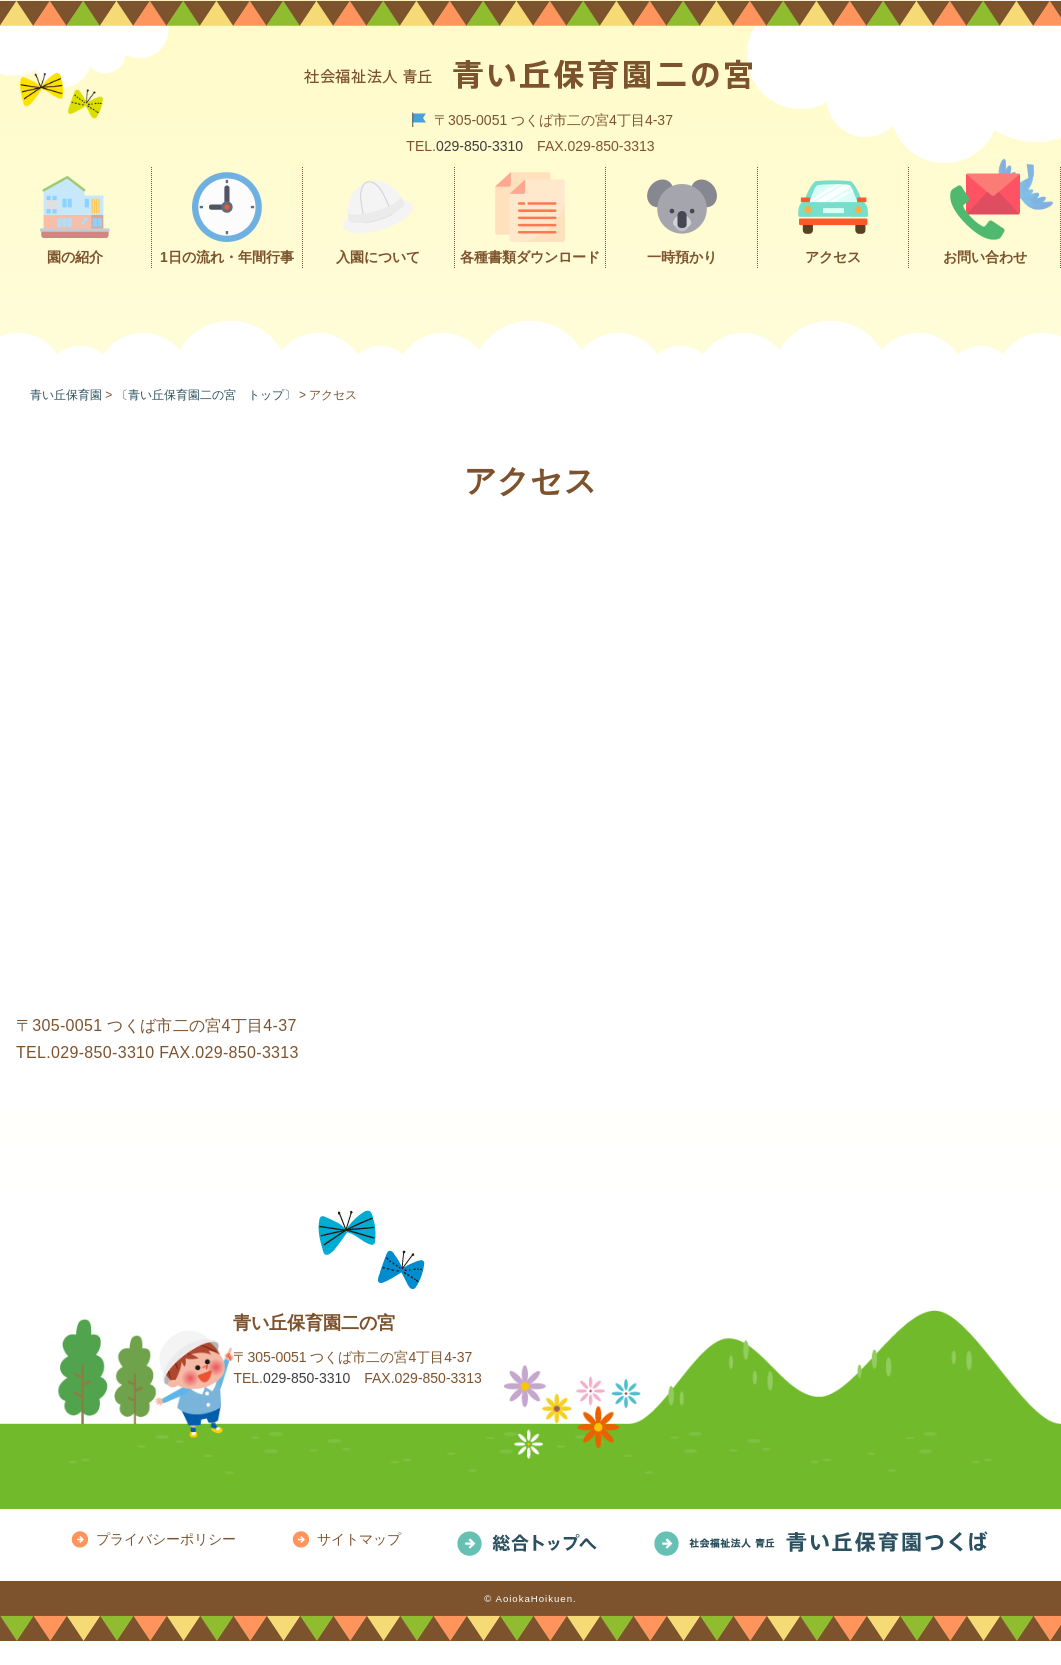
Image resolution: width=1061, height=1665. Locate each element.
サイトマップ (359, 1539)
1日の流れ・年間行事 (227, 257)
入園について (378, 257)
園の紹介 (75, 257)
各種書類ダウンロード (530, 257)
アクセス (833, 257)
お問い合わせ (985, 257)
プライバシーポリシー (166, 1539)
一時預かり (682, 257)
